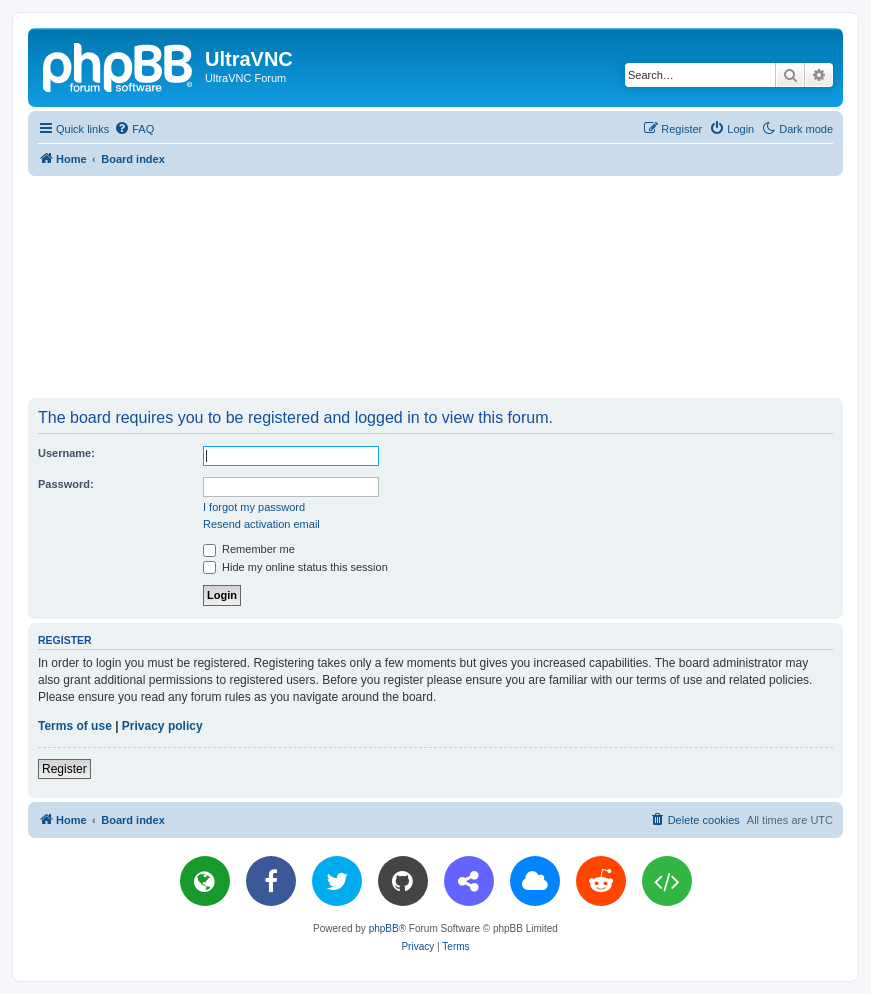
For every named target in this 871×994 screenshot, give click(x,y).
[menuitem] (134, 129)
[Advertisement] (436, 286)
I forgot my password (254, 507)
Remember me (249, 549)
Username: (66, 453)
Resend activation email (261, 524)
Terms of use (75, 726)
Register (64, 769)
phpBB (384, 928)
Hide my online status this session (295, 567)
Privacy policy (162, 726)
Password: (66, 484)
